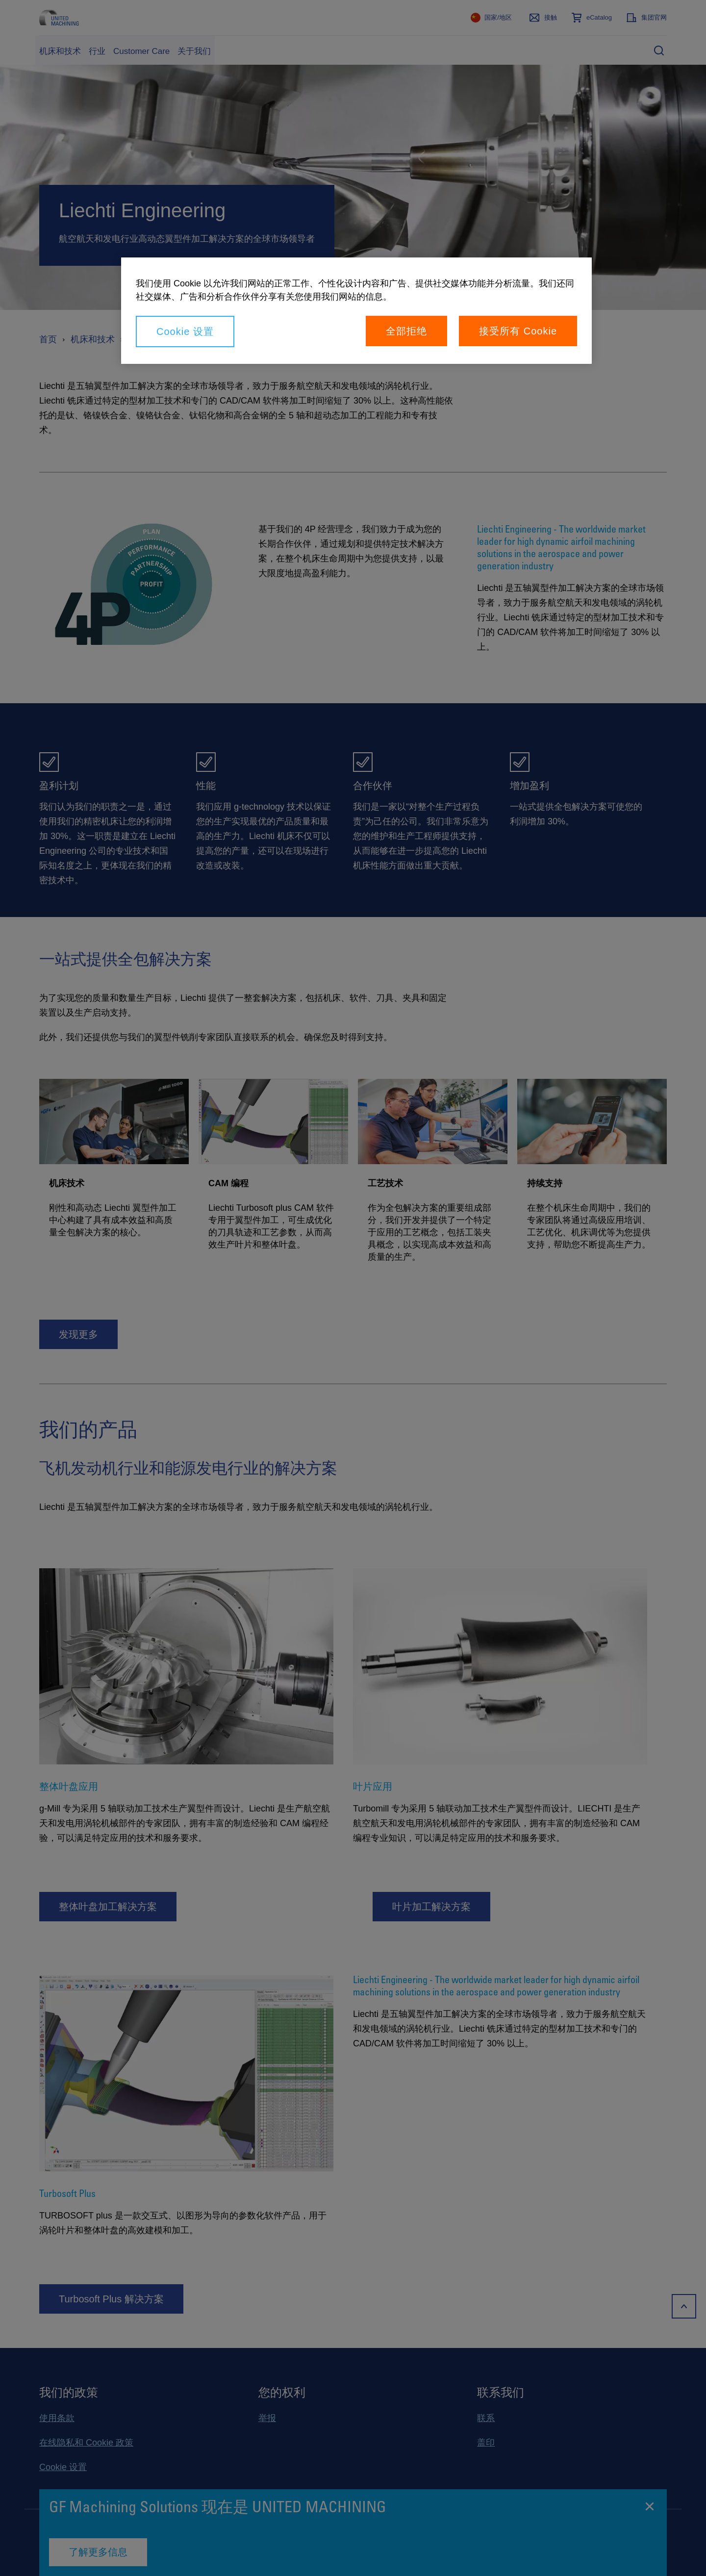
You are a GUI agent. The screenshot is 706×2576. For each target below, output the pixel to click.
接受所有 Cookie (518, 331)
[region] (356, 310)
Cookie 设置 (185, 331)
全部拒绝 (406, 331)
